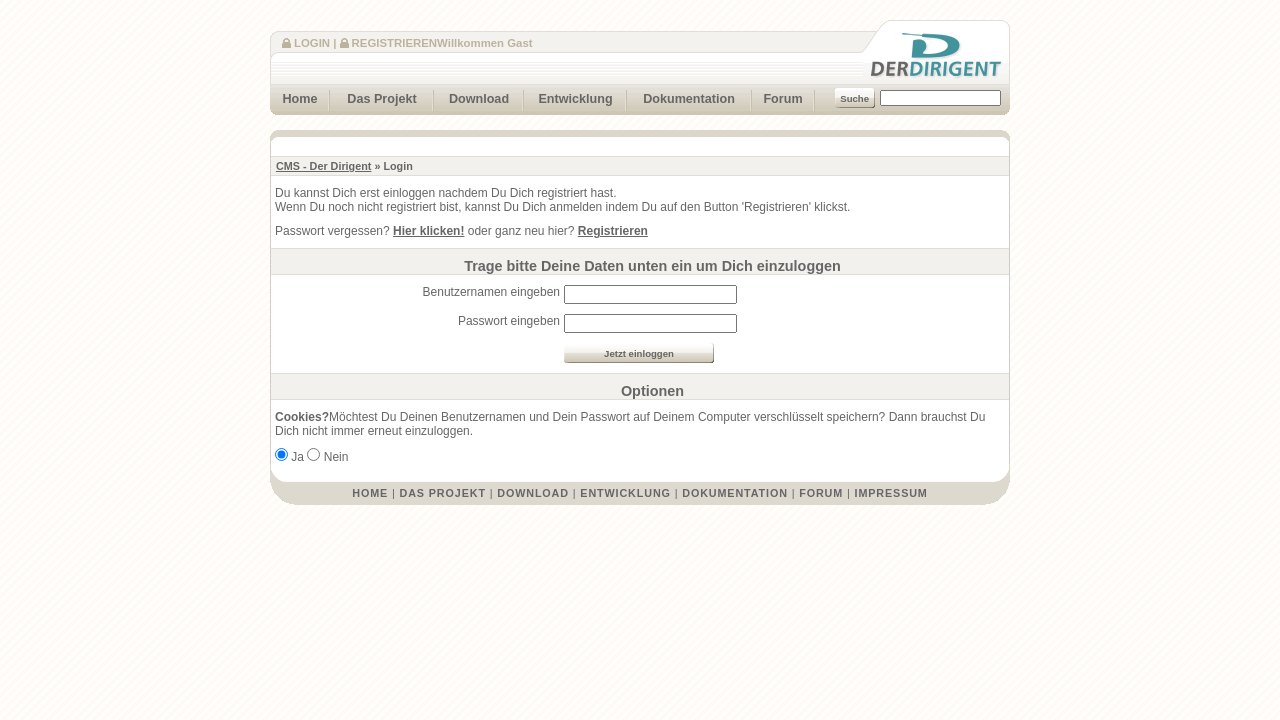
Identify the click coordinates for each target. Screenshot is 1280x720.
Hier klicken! (428, 231)
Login (312, 43)
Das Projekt (373, 96)
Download (471, 96)
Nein (336, 457)
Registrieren (394, 43)
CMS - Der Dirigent (323, 166)
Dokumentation (681, 96)
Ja (297, 457)
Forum (777, 96)
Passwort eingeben (509, 321)
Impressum (891, 493)
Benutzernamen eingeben (491, 292)
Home (294, 96)
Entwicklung (568, 96)
